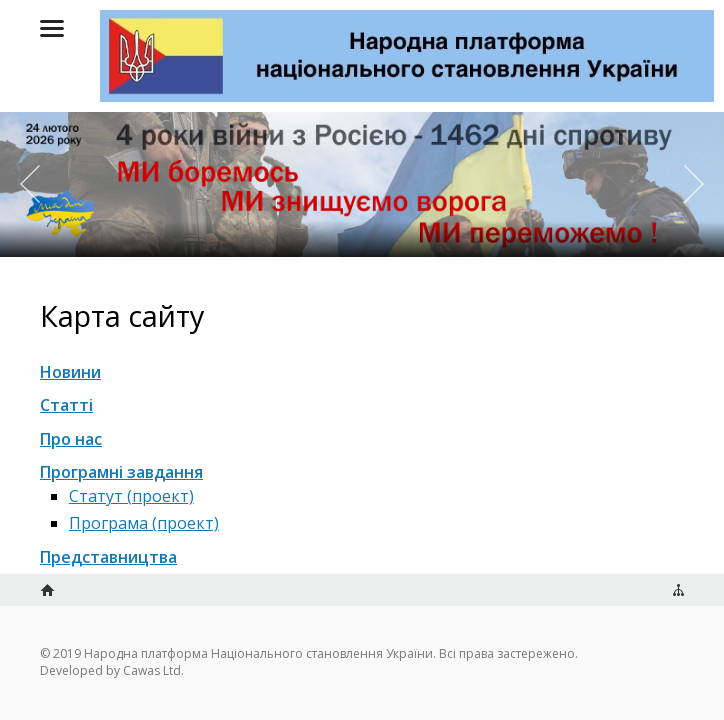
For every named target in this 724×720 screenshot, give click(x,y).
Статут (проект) (131, 496)
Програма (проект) (144, 523)
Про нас (71, 439)
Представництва (108, 557)
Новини (70, 372)
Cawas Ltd (152, 670)
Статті (66, 405)
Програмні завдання (121, 472)
